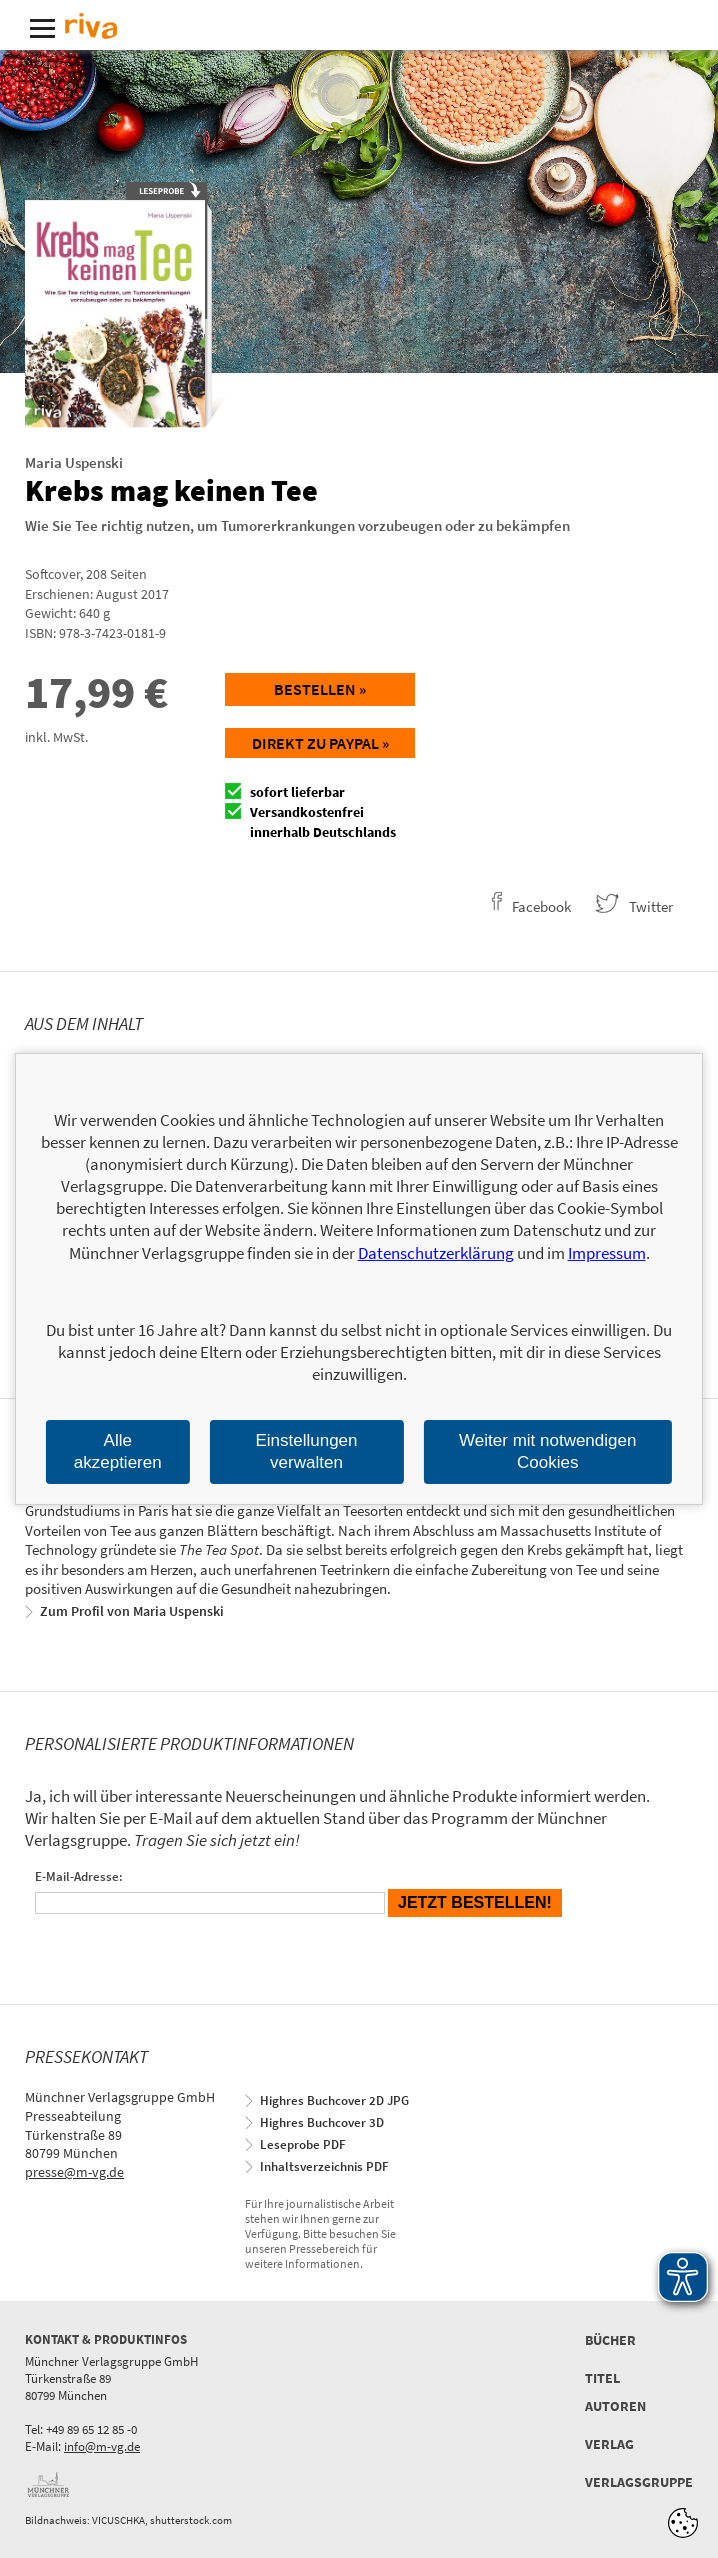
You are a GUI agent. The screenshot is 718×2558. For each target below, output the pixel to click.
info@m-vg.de (102, 2446)
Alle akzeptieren (118, 1451)
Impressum (607, 1253)
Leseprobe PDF (303, 2144)
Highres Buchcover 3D (322, 2122)
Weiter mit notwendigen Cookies (547, 1451)
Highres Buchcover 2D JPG (334, 2100)
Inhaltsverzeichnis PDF (324, 2166)
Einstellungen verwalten (306, 1451)
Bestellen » (320, 689)
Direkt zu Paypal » (320, 743)
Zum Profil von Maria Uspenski (132, 1611)
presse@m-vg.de (74, 2172)
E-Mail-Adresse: (79, 1876)
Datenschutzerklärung (436, 1253)
